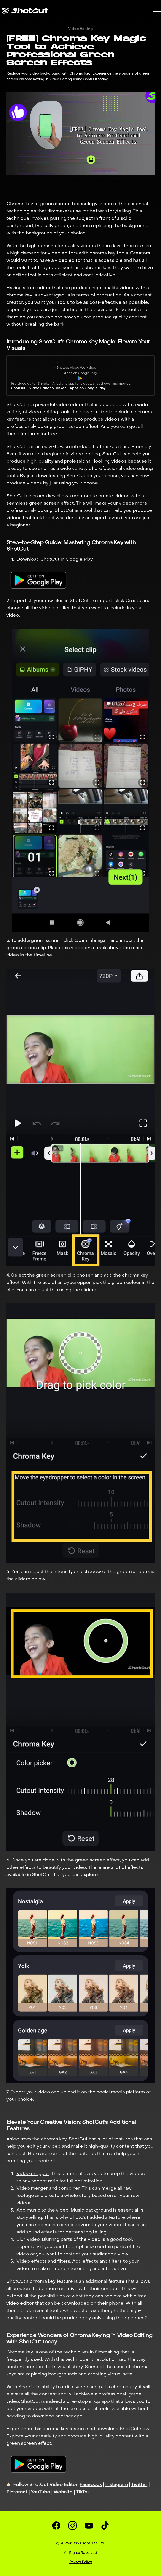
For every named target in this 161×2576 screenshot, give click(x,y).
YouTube (40, 2492)
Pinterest (16, 2492)
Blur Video (28, 2239)
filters (63, 2261)
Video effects (31, 2261)
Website (63, 2492)
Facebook (91, 2485)
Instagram (116, 2485)
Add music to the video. (43, 2210)
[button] (157, 10)
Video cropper (32, 2174)
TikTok (83, 2492)
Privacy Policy (80, 2562)
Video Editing (80, 29)
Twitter (139, 2485)
